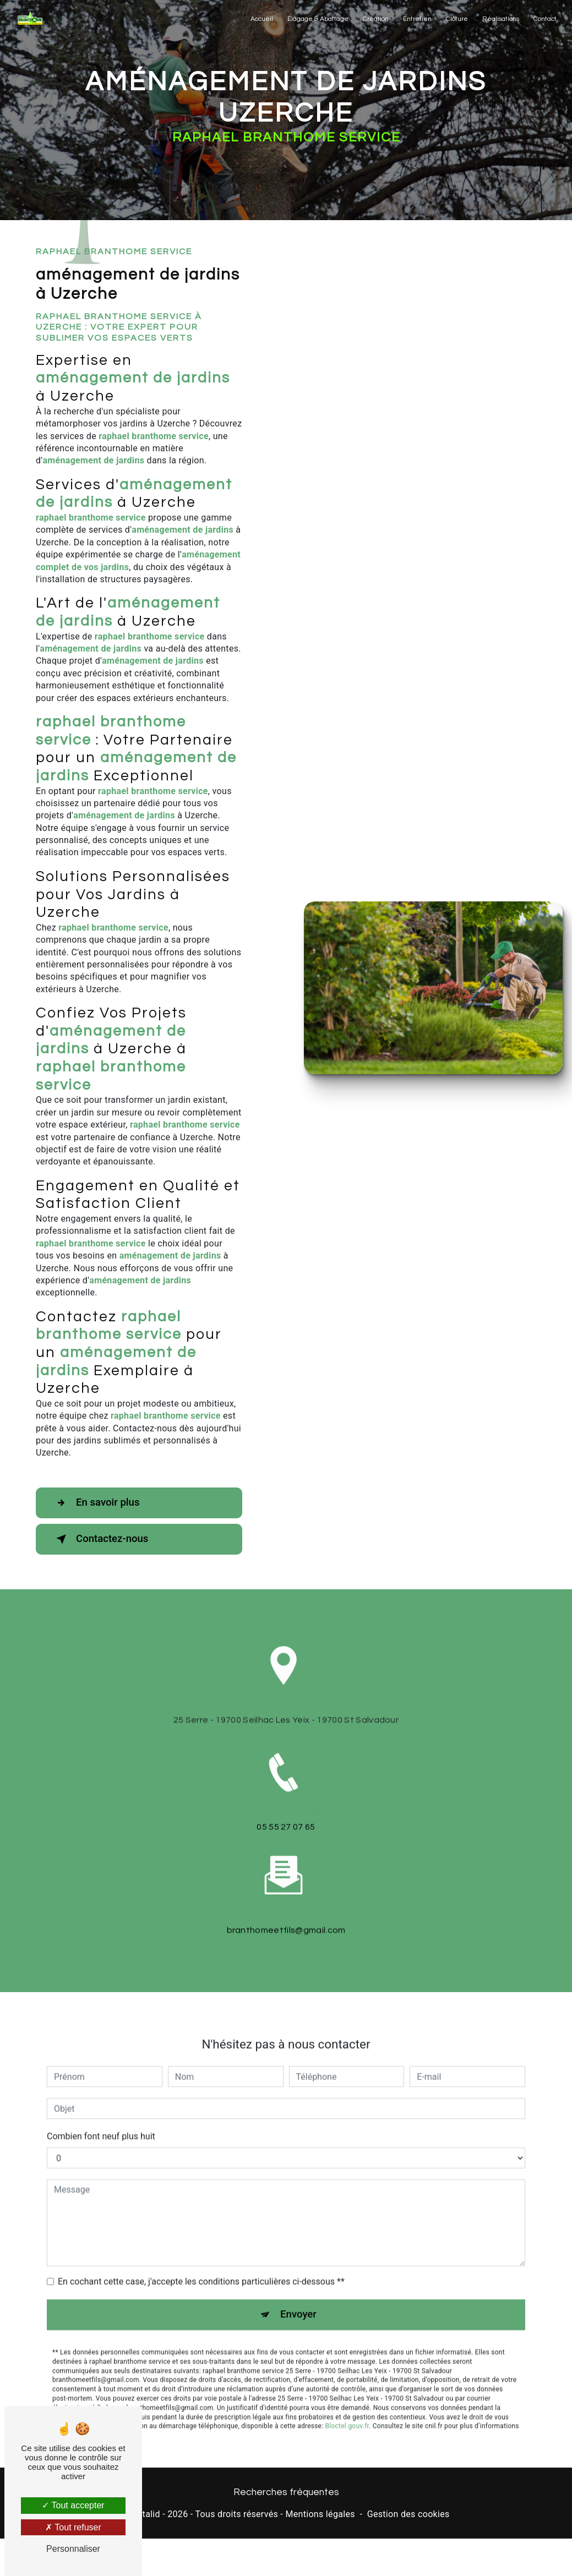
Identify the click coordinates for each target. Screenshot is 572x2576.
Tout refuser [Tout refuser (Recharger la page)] (73, 2527)
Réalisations (500, 19)
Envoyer (298, 2261)
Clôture (456, 19)
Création (375, 19)
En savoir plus (98, 1503)
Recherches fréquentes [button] (286, 2493)
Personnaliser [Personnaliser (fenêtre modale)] (73, 2548)
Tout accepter (73, 2505)
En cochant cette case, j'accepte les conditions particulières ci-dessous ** (201, 2228)
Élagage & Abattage (317, 19)
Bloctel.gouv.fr (347, 2373)
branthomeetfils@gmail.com (286, 1876)
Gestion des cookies (408, 2514)
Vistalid (144, 2514)
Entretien (416, 19)
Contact (544, 19)
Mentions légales (320, 2514)
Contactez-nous (102, 1539)
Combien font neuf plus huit (101, 2083)
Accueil (261, 19)
